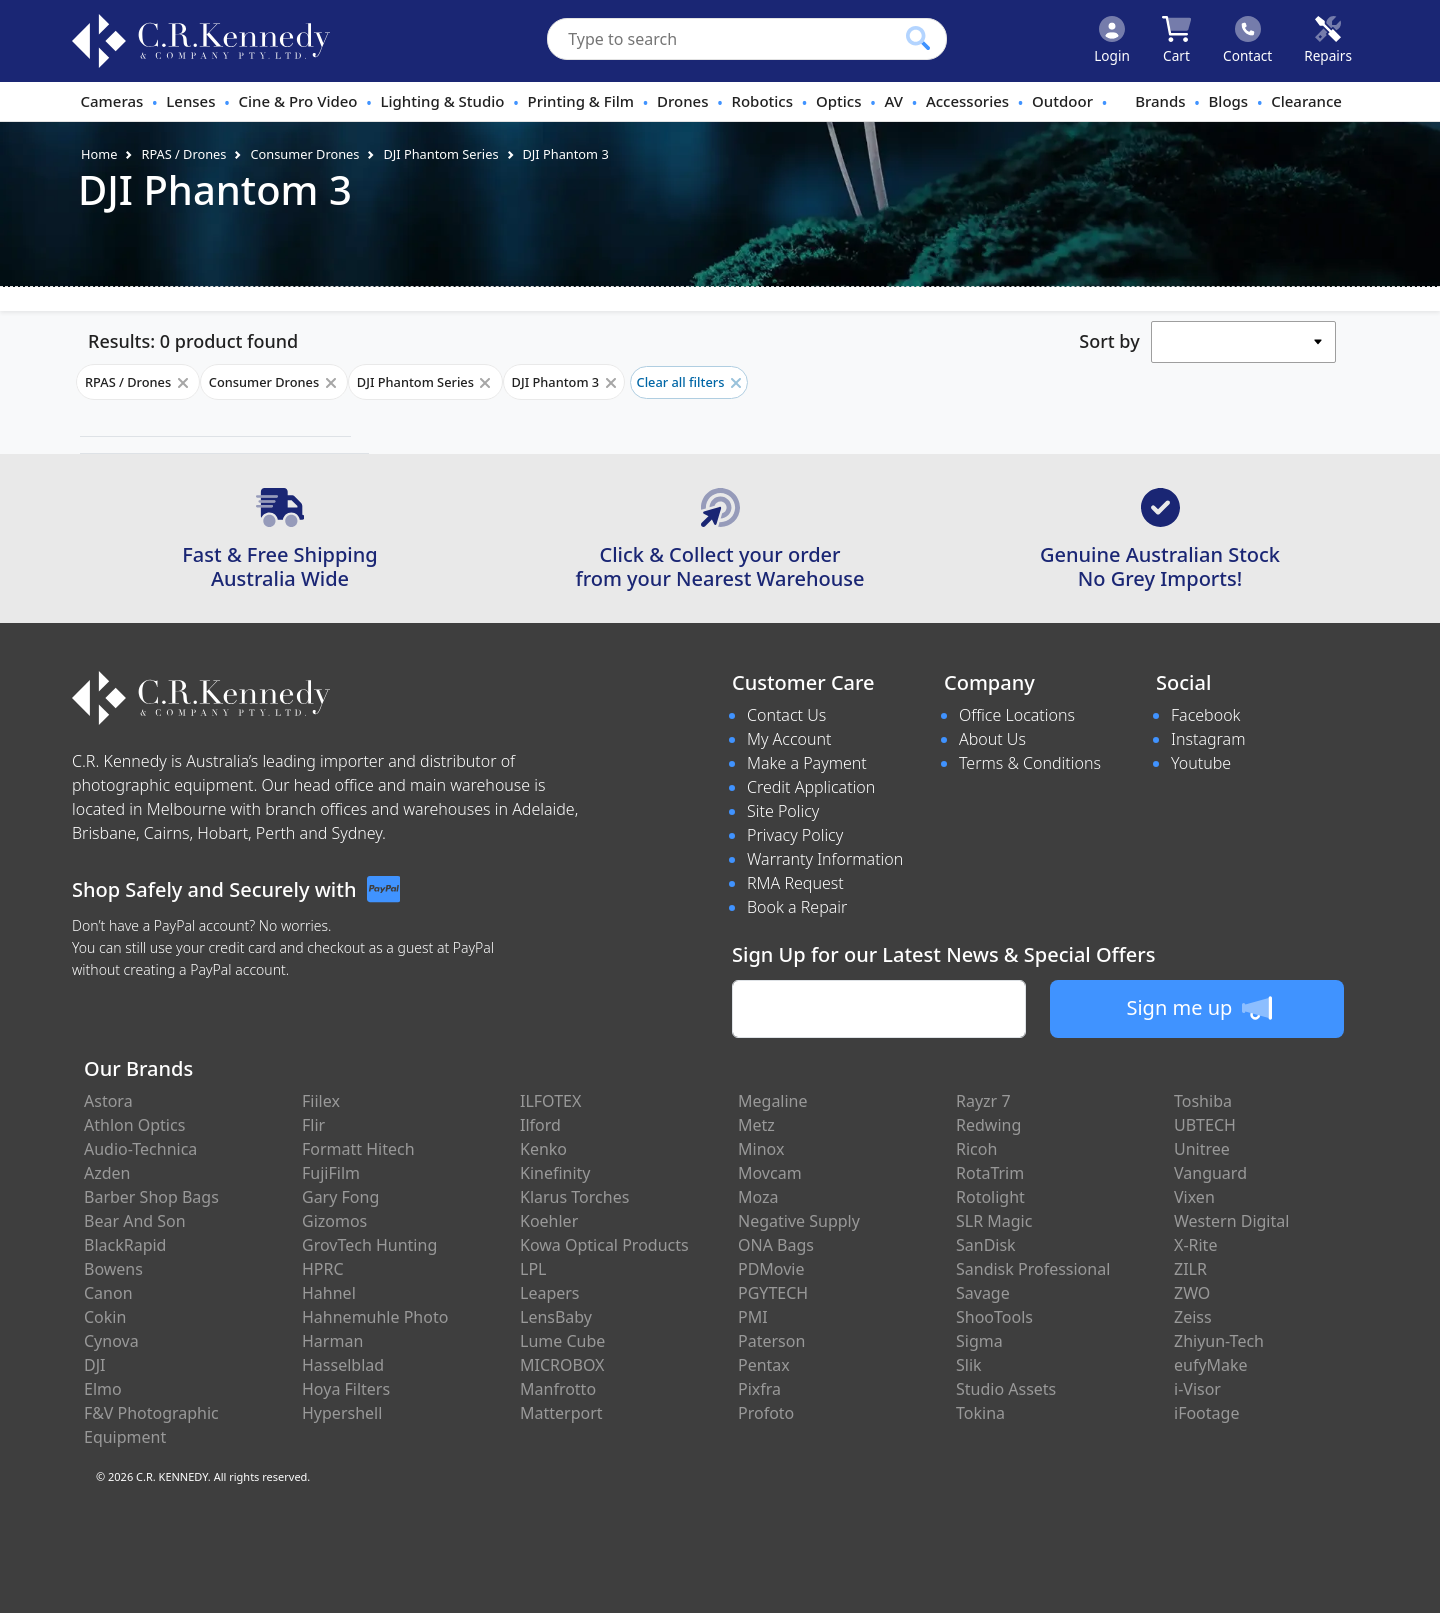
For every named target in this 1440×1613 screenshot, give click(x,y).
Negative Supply (799, 1221)
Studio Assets (1006, 1389)
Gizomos (334, 1221)
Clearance (1306, 101)
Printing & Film (581, 101)
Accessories (967, 101)
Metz (756, 1125)
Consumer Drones (304, 154)
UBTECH (1205, 1125)
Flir (313, 1125)
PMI (753, 1317)
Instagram (1208, 739)
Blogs (1229, 101)
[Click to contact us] (1247, 41)
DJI (94, 1365)
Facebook (1205, 715)
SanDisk (986, 1245)
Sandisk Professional (1033, 1269)
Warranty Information (825, 859)
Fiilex (321, 1101)
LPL (533, 1269)
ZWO (1192, 1293)
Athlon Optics (134, 1125)
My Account (789, 739)
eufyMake (1211, 1365)
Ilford (540, 1125)
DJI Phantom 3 (566, 154)
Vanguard (1210, 1173)
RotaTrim (990, 1173)
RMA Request (795, 883)
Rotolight (990, 1197)
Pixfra (759, 1389)
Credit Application (811, 787)
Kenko (543, 1149)
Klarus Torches (574, 1197)
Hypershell (342, 1413)
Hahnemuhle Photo (375, 1317)
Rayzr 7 (983, 1101)
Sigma (979, 1341)
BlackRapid (125, 1245)
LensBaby (556, 1317)
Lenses (190, 101)
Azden (107, 1173)
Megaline (773, 1101)
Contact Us (786, 715)
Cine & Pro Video (297, 101)
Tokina (980, 1413)
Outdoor (1062, 101)
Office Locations (1017, 715)
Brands (1160, 101)
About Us (992, 739)
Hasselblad (343, 1365)
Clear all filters (689, 382)
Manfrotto (558, 1389)
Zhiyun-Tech (1219, 1341)
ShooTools (994, 1317)
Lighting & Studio (443, 101)
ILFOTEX (550, 1101)
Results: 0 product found (193, 341)
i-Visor (1197, 1389)
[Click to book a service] (1328, 41)
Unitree (1202, 1149)
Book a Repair (797, 907)
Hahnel (329, 1293)
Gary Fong (340, 1197)
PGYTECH (773, 1293)
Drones (682, 101)
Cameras (111, 101)
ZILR (1190, 1269)
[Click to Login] (1112, 41)
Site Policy (783, 811)
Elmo (103, 1389)
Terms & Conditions (1030, 763)
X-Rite (1195, 1245)
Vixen (1194, 1197)
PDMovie (771, 1269)
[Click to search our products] (918, 38)
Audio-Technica (140, 1149)
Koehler (549, 1221)
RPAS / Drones (183, 154)
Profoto (766, 1413)
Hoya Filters (346, 1389)
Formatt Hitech (358, 1149)
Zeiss (1193, 1317)
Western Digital (1231, 1221)
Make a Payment (807, 763)
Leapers (550, 1293)
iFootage (1206, 1413)
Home (99, 154)
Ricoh (976, 1149)
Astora (108, 1101)
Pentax (764, 1365)
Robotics (762, 101)
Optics (839, 101)
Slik (969, 1365)
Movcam (770, 1173)
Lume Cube (562, 1341)
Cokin (105, 1317)
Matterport (561, 1413)
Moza (758, 1197)
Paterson (771, 1341)
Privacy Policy (795, 835)
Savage (983, 1293)
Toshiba (1203, 1101)
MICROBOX (562, 1365)
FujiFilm (331, 1173)
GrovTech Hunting (369, 1245)
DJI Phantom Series (440, 154)
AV (893, 101)
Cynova (111, 1341)
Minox (761, 1149)
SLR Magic (994, 1221)
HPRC (323, 1269)
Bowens (113, 1269)
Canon (108, 1293)
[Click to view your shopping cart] (1176, 41)
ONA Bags (776, 1245)
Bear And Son (135, 1221)
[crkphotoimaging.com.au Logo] (201, 41)
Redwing (988, 1125)
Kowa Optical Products (604, 1245)
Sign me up (1198, 1008)
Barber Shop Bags (151, 1197)
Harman (332, 1341)
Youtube (1201, 763)
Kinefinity (555, 1173)
